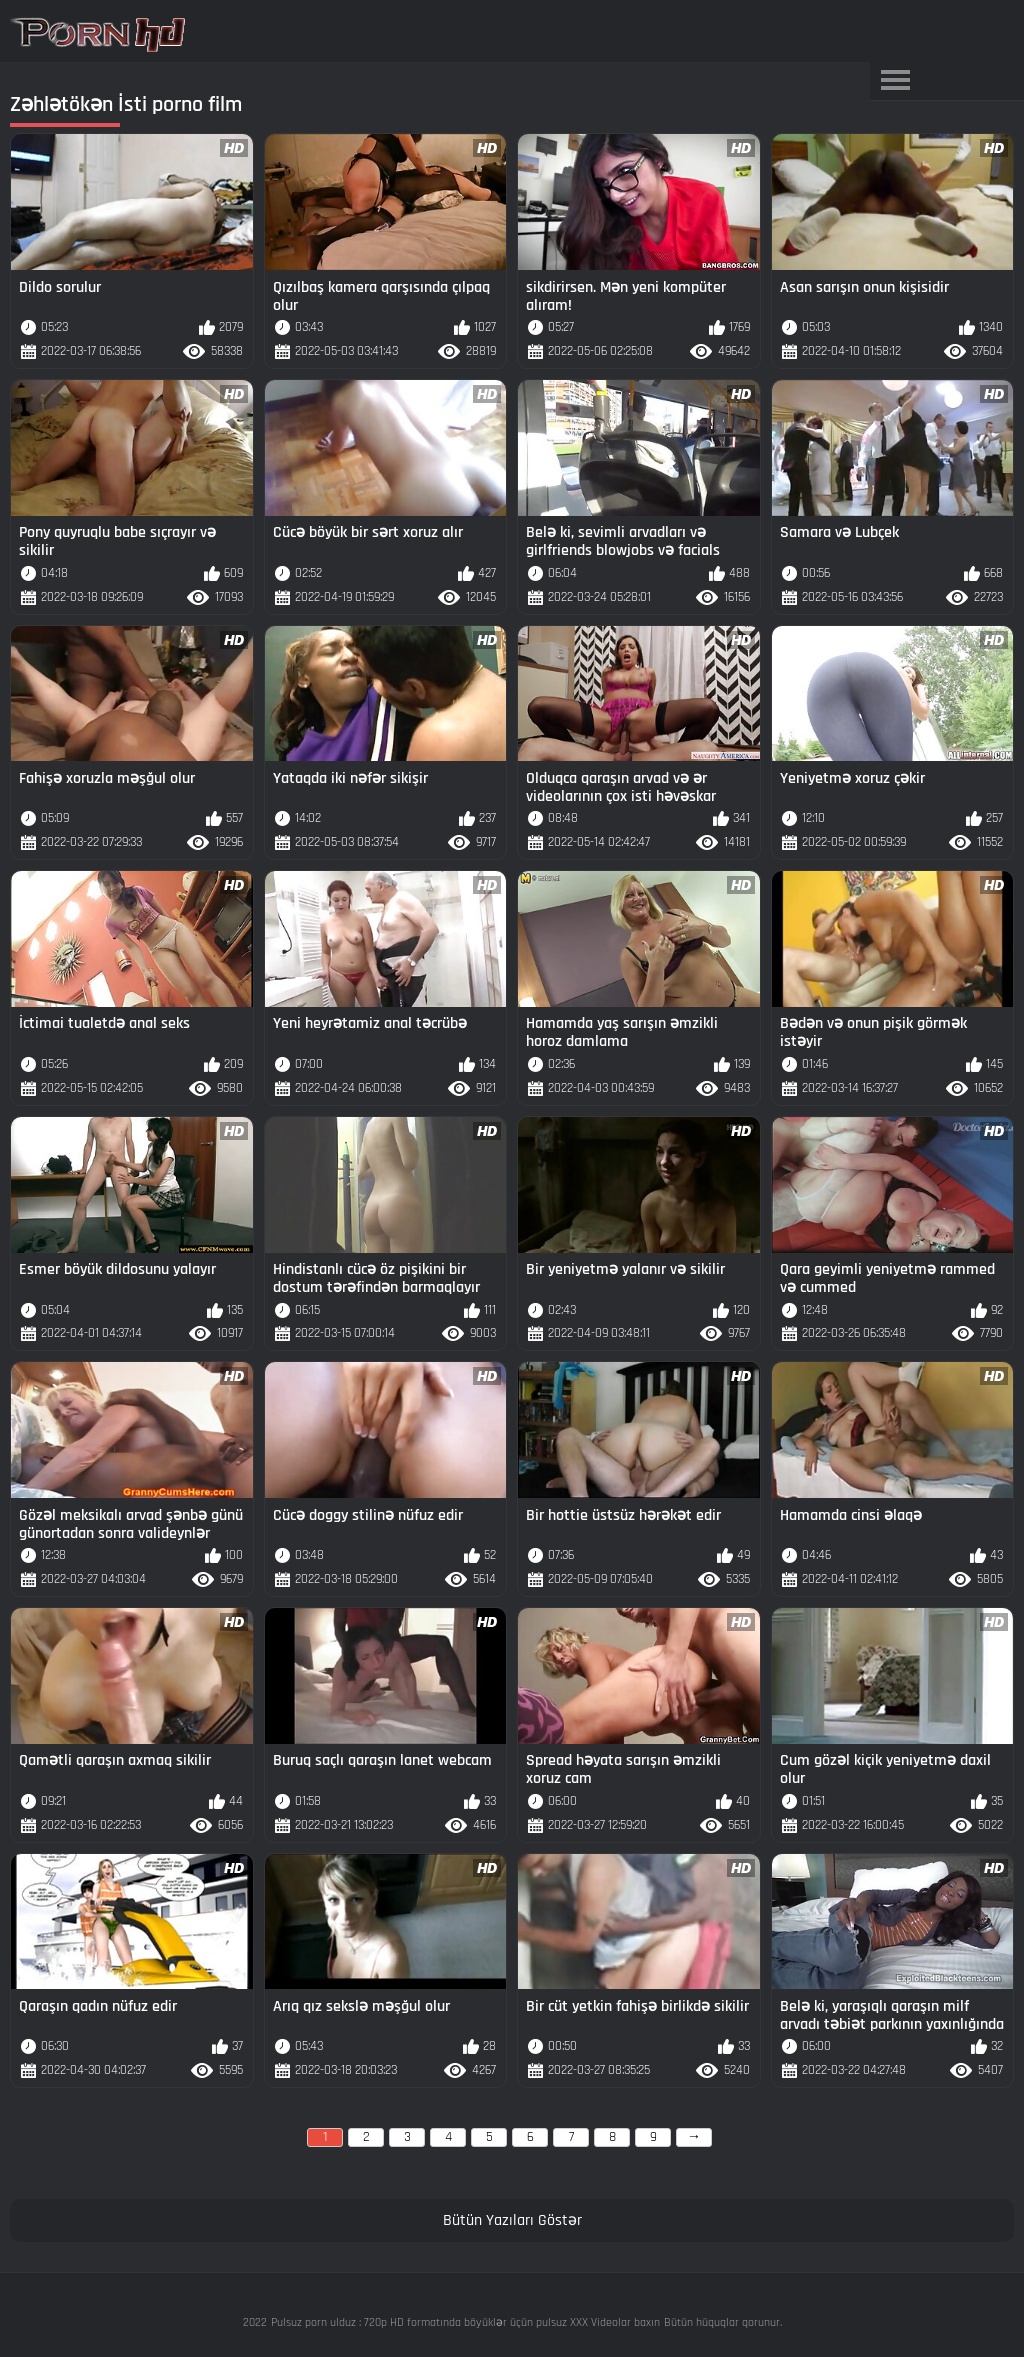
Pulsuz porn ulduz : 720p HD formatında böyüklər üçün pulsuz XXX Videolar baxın (465, 2322)
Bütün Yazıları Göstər (512, 2220)
